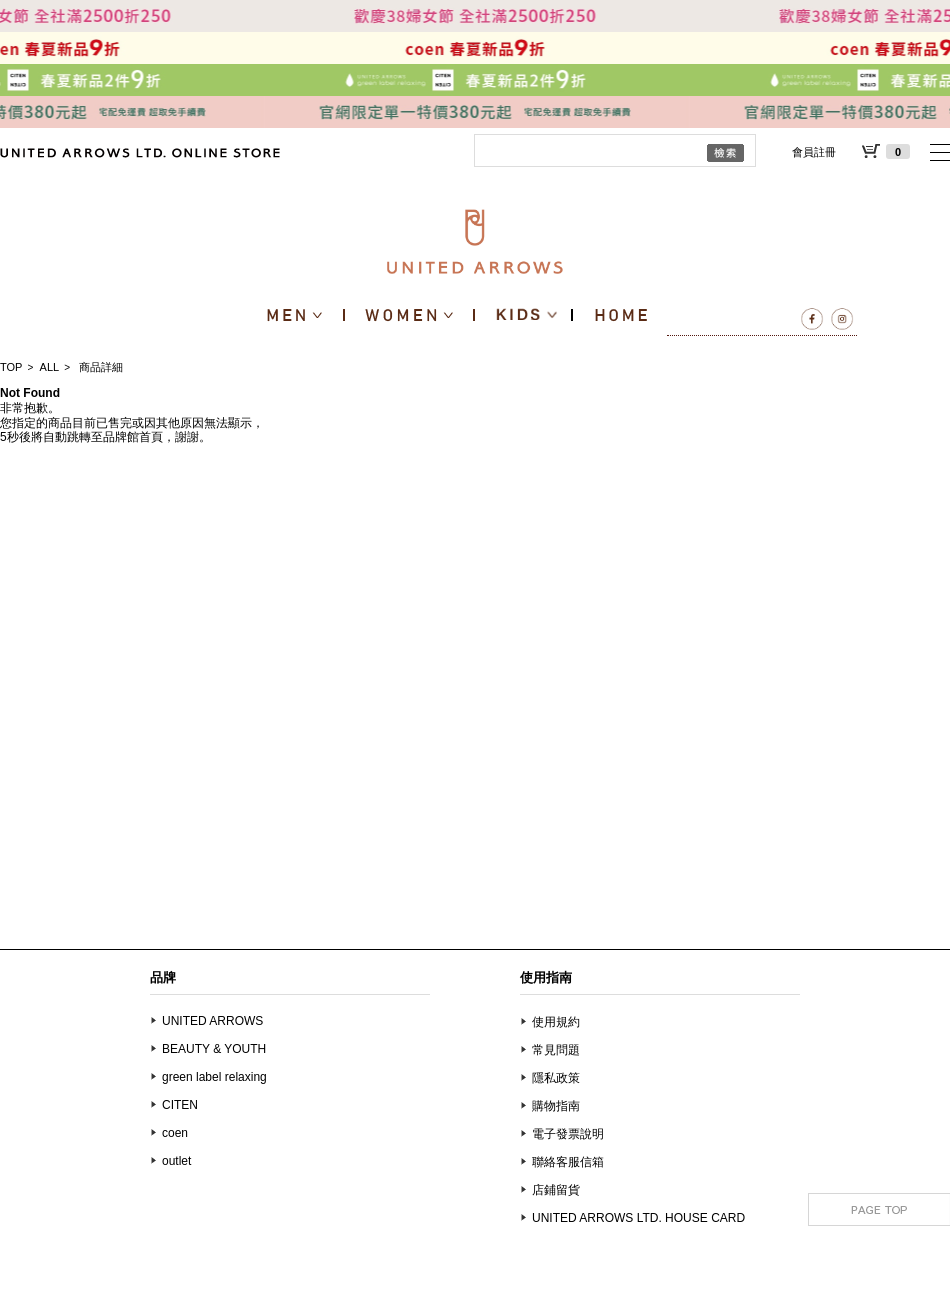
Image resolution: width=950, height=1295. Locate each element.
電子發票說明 (568, 1134)
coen (175, 1133)
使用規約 (556, 1022)
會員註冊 (814, 152)
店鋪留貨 (556, 1190)
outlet (176, 1161)
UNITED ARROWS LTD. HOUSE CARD (638, 1218)
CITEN (180, 1105)
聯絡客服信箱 (568, 1162)
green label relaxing (214, 1077)
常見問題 (556, 1050)
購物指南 (556, 1106)
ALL (50, 367)
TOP (11, 367)
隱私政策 (556, 1078)
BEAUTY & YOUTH (214, 1049)
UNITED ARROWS (212, 1021)
